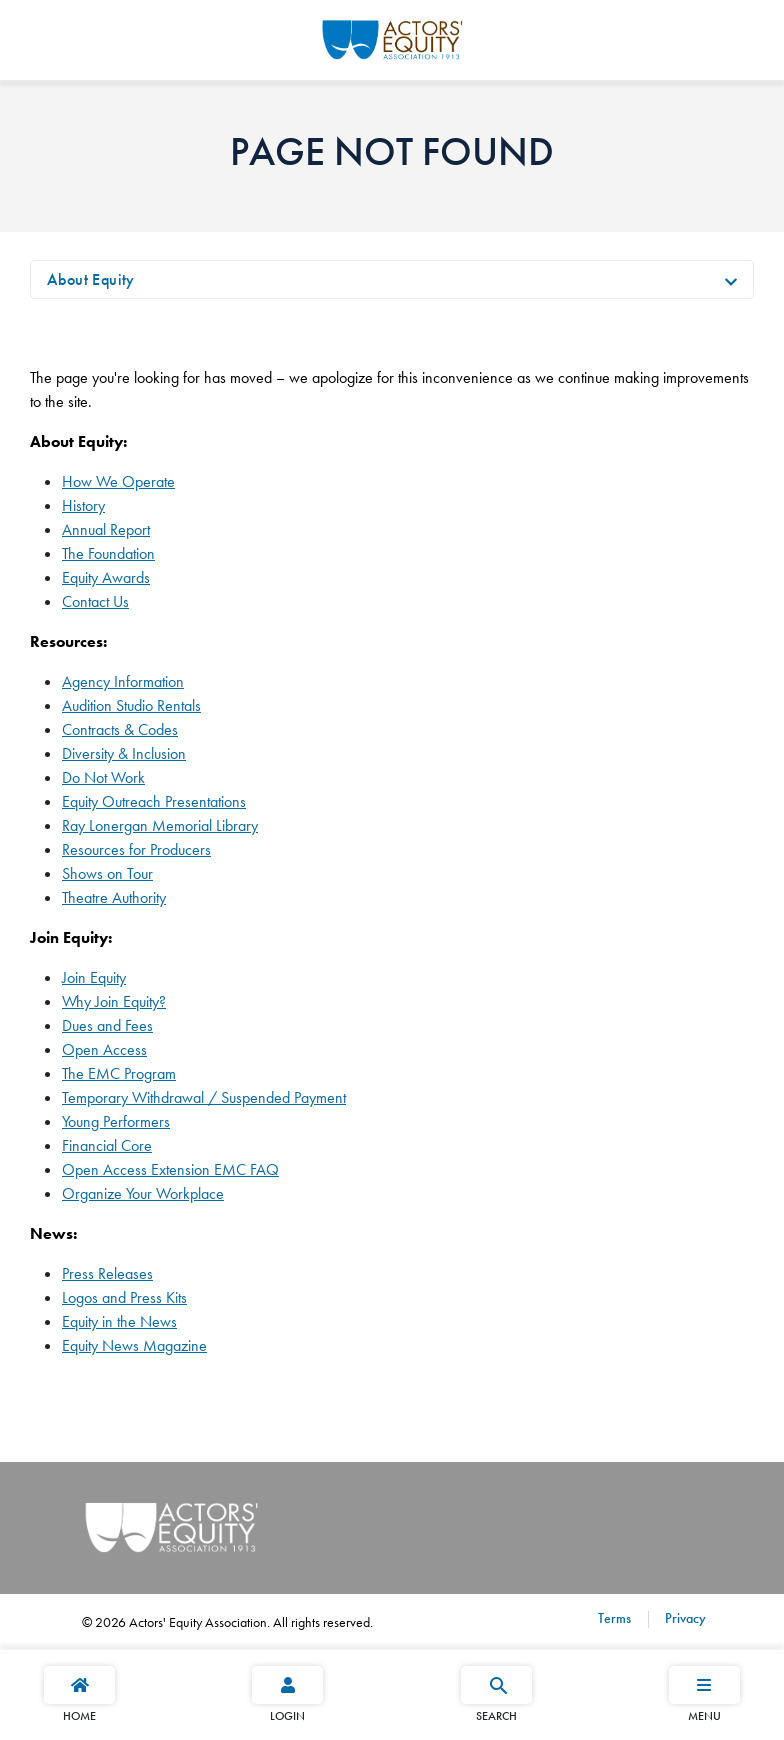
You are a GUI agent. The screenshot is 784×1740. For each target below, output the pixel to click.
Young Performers (116, 1121)
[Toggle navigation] (731, 280)
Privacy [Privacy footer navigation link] (683, 1618)
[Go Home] (392, 37)
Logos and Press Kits (124, 1297)
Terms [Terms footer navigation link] (614, 1618)
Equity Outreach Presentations (154, 801)
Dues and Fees (107, 1025)
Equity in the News (119, 1321)
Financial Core (107, 1145)
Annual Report (106, 529)
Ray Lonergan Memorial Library (160, 825)
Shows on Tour (107, 873)
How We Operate (118, 481)
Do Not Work (103, 777)
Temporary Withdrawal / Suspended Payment (204, 1097)
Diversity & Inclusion (124, 753)
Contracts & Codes (120, 729)
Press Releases (107, 1273)
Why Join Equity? (114, 1001)
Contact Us (95, 601)
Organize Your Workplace (143, 1193)
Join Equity (94, 977)
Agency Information (123, 681)
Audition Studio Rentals (131, 705)
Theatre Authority (114, 897)
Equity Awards (106, 577)
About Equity (91, 279)
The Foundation (108, 553)
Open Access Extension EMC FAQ (170, 1169)
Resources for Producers (136, 849)
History (83, 505)
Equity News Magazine (134, 1345)
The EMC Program (119, 1073)
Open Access (104, 1049)
